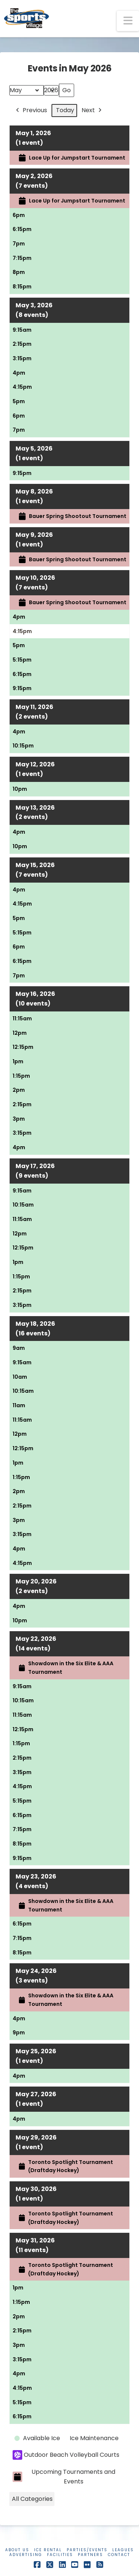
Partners (90, 2554)
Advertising (25, 2554)
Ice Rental (48, 2549)
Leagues (123, 2549)
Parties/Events (87, 2549)
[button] (128, 21)
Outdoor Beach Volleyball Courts (66, 2455)
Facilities (60, 2554)
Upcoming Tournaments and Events (64, 2477)
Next (92, 111)
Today (65, 110)
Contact (119, 2554)
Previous (30, 111)
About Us (17, 2549)
